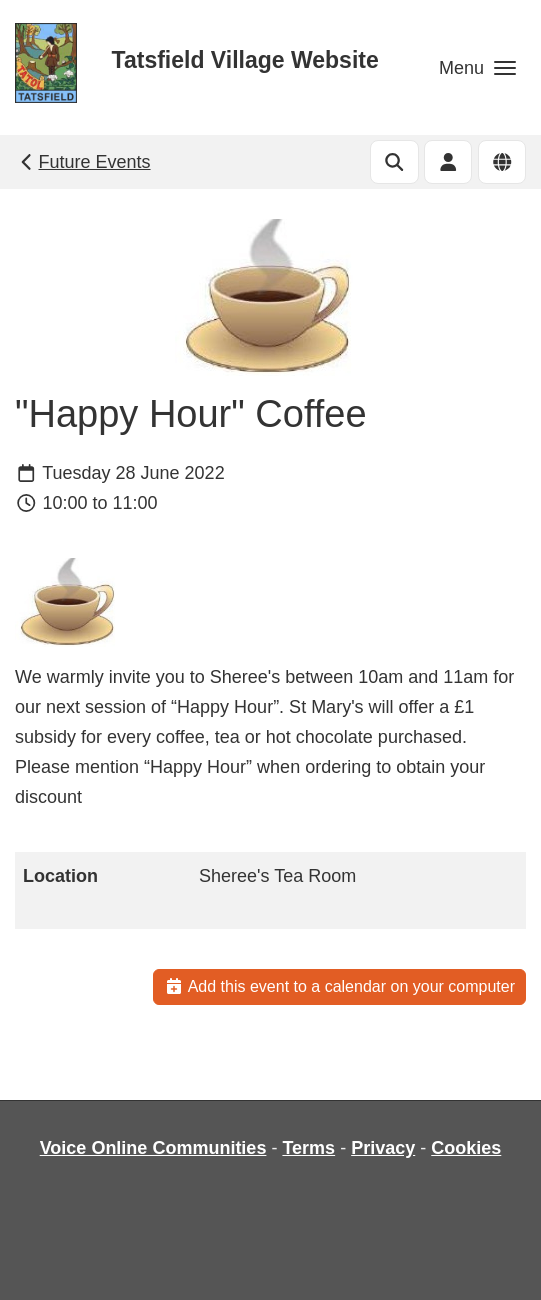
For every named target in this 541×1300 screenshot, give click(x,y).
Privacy (383, 1148)
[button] (477, 67)
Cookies (466, 1148)
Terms (308, 1148)
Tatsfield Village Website (245, 60)
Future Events (83, 162)
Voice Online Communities (153, 1148)
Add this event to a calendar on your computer (339, 986)
